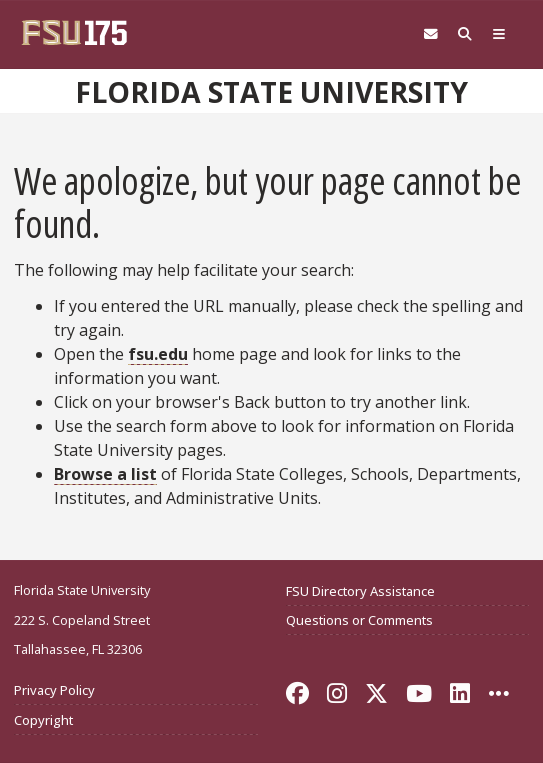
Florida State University (271, 92)
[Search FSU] (465, 34)
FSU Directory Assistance (360, 591)
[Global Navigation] (499, 34)
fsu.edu (158, 354)
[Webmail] (431, 34)
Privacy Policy (54, 690)
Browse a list (105, 474)
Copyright (43, 720)
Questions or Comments (359, 620)
